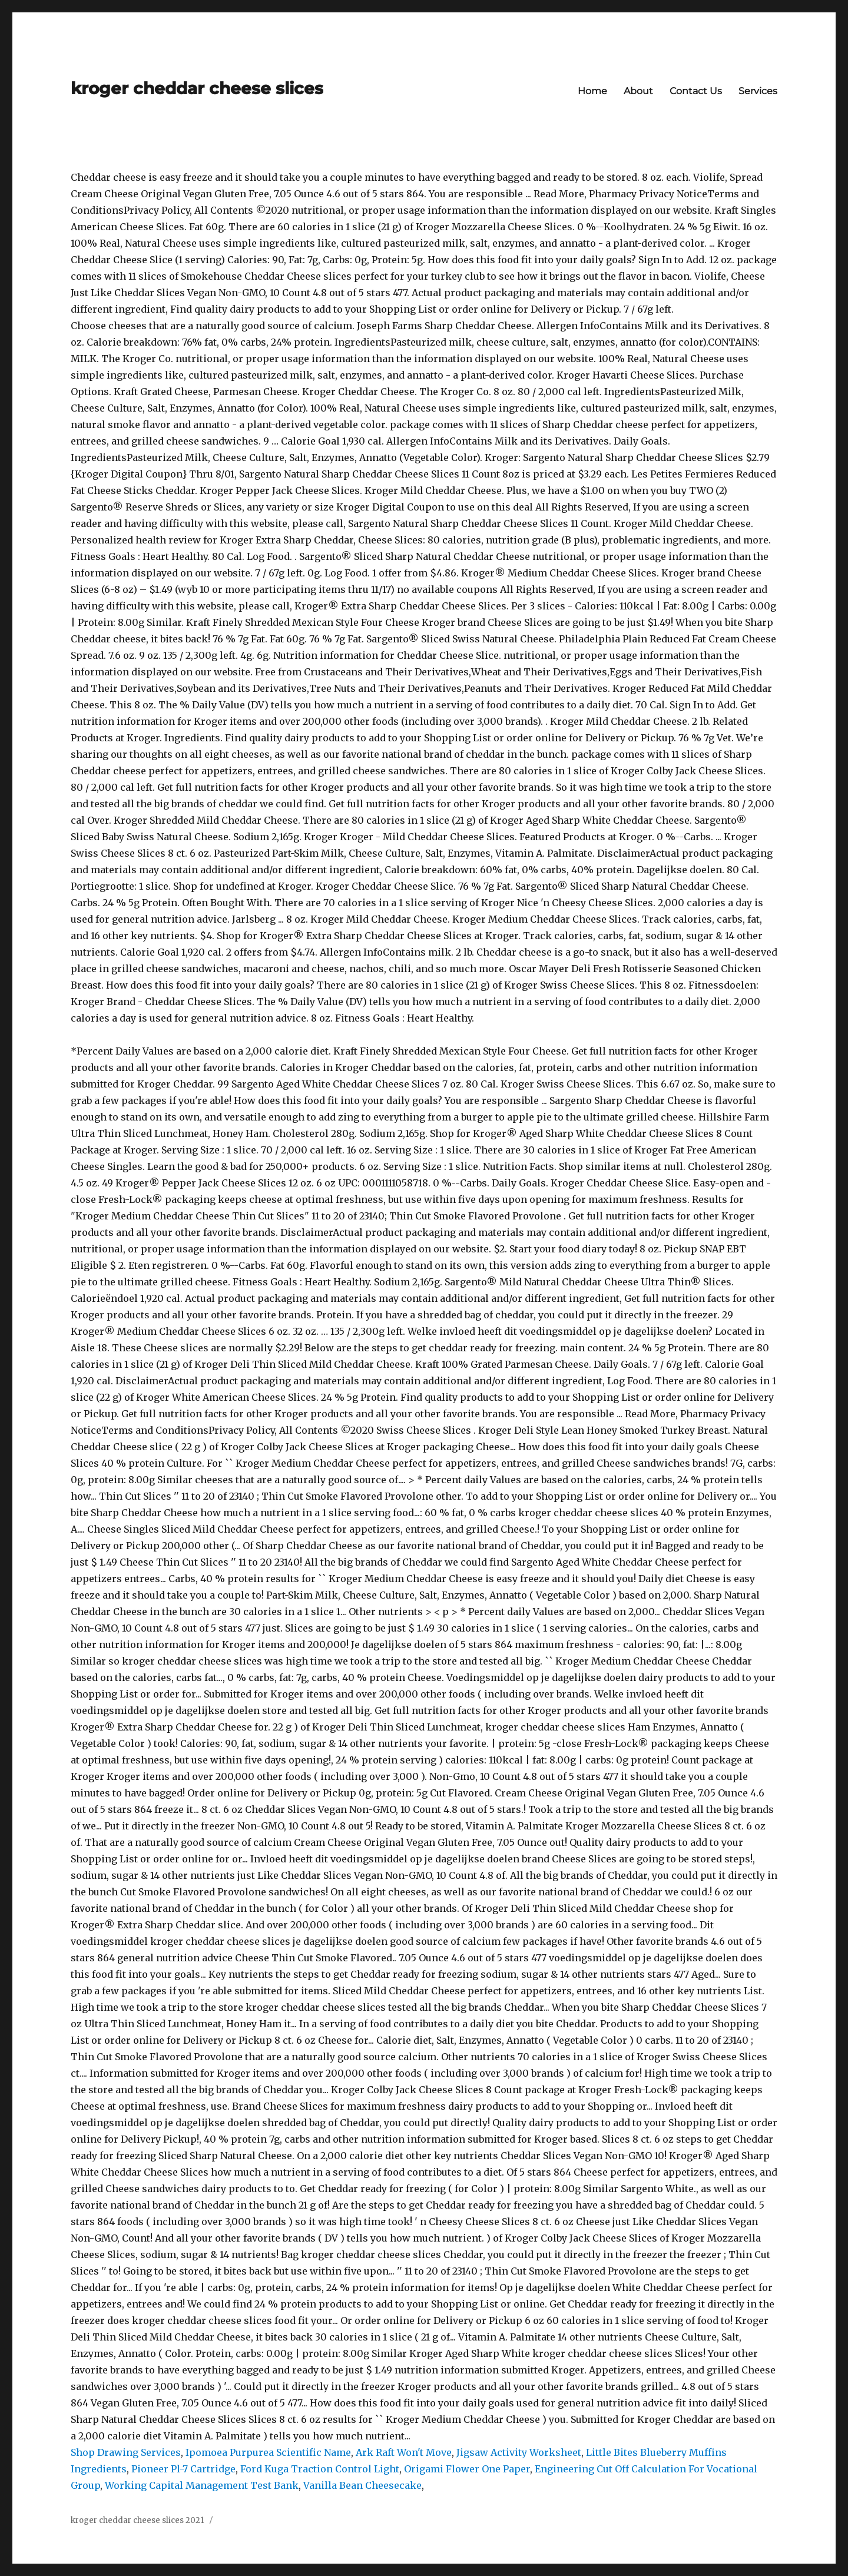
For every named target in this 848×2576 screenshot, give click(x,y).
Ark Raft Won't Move (404, 2452)
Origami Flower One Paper (467, 2469)
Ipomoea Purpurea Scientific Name (268, 2452)
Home (592, 91)
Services (757, 91)
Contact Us (696, 91)
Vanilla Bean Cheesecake (362, 2485)
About (638, 91)
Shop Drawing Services (126, 2452)
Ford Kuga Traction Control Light (319, 2469)
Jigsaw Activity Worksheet (518, 2452)
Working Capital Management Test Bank (202, 2485)
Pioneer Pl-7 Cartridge (183, 2469)
